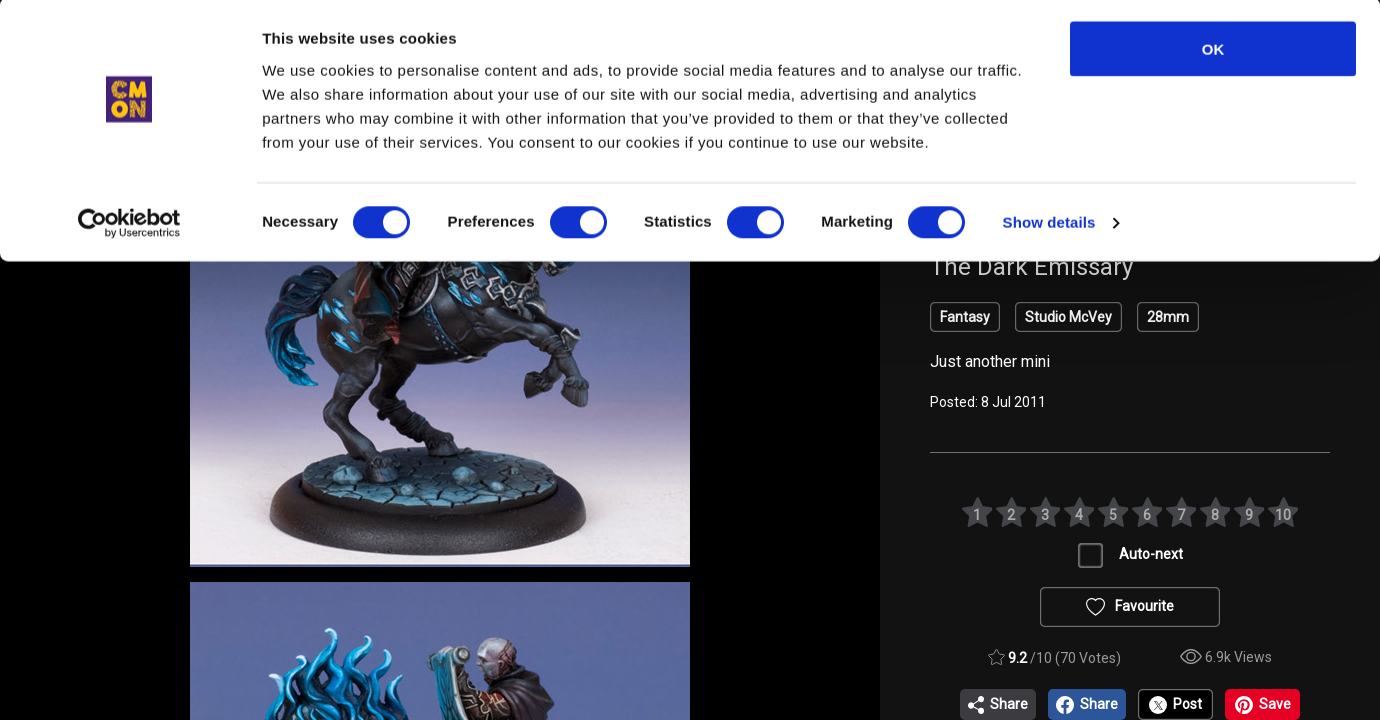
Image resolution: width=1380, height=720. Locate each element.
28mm (1168, 317)
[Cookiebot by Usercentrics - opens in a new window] (129, 226)
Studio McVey (1068, 317)
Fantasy (965, 317)
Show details (1049, 225)
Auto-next (1151, 554)
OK (1213, 51)
